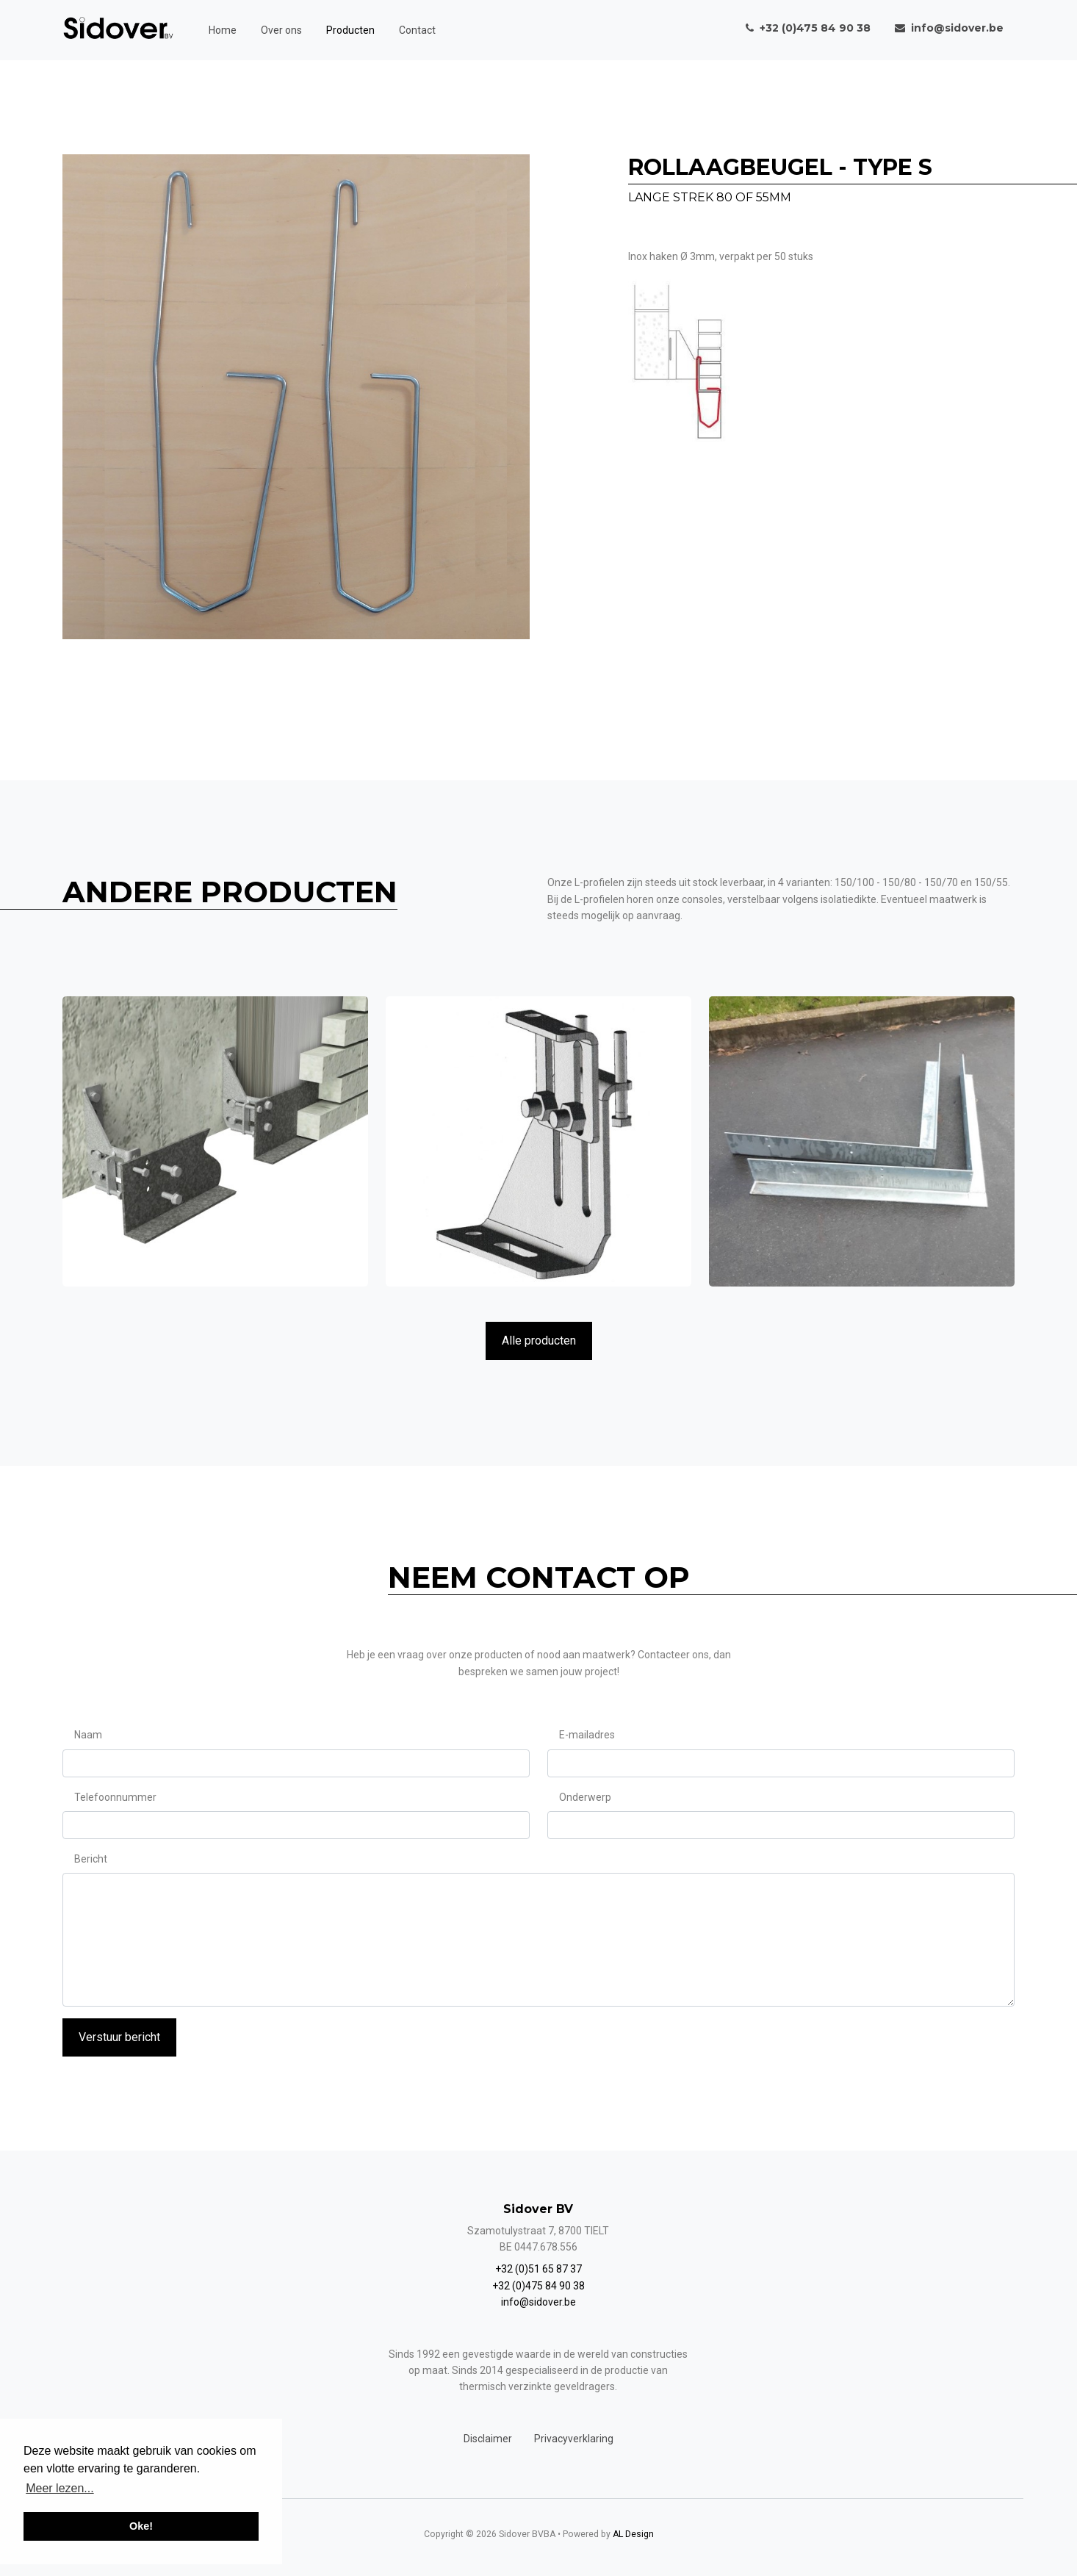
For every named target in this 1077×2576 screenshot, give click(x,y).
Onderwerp (585, 1797)
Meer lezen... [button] (59, 2488)
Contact (417, 30)
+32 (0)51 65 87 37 (538, 2269)
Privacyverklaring (573, 2438)
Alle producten (539, 1341)
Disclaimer (488, 2438)
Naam (88, 1735)
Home (223, 30)
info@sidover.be (538, 2302)
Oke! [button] (141, 2526)
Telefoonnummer (115, 1797)
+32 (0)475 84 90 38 (538, 2286)
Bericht (90, 1859)
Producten (350, 30)
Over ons (281, 30)
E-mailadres (587, 1735)
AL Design (633, 2534)
